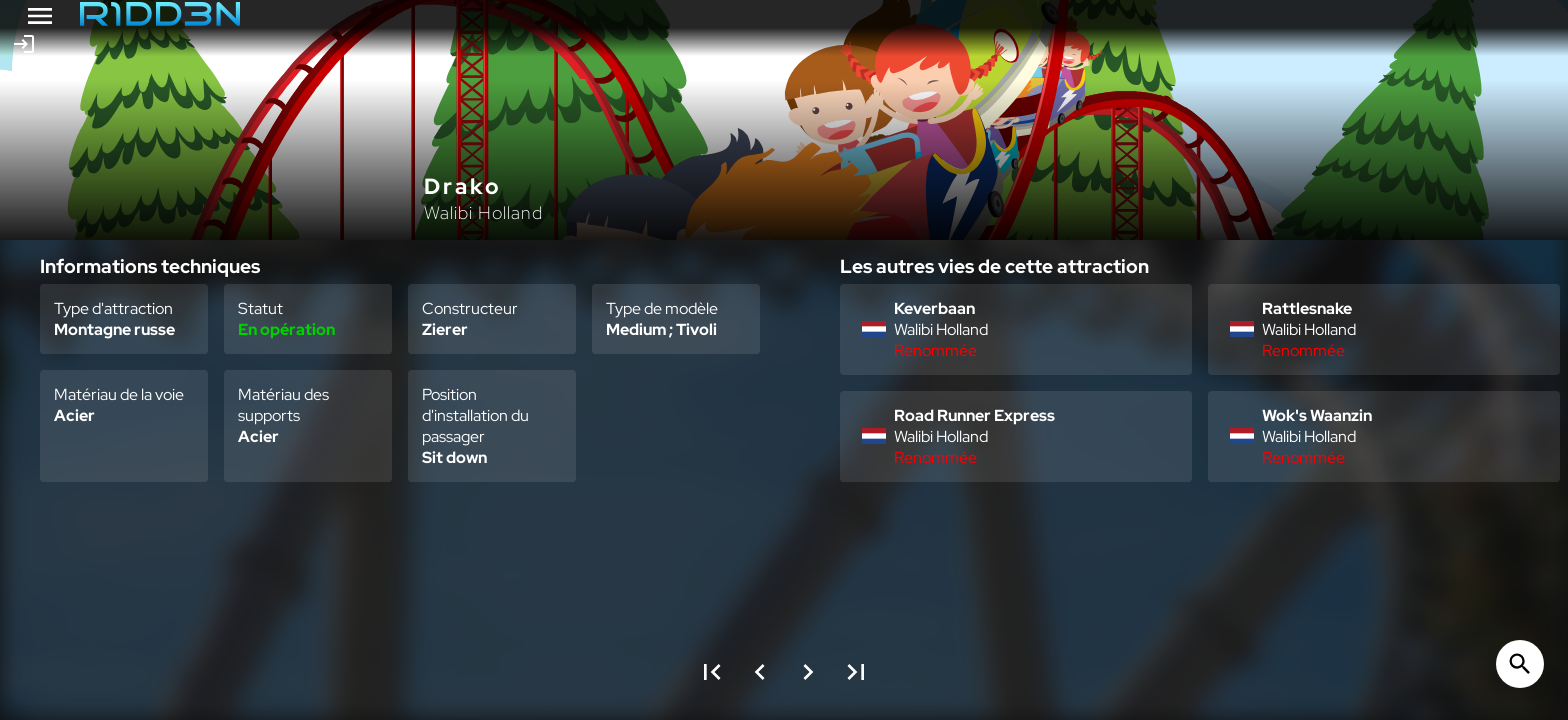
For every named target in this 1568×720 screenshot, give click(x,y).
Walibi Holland (483, 212)
